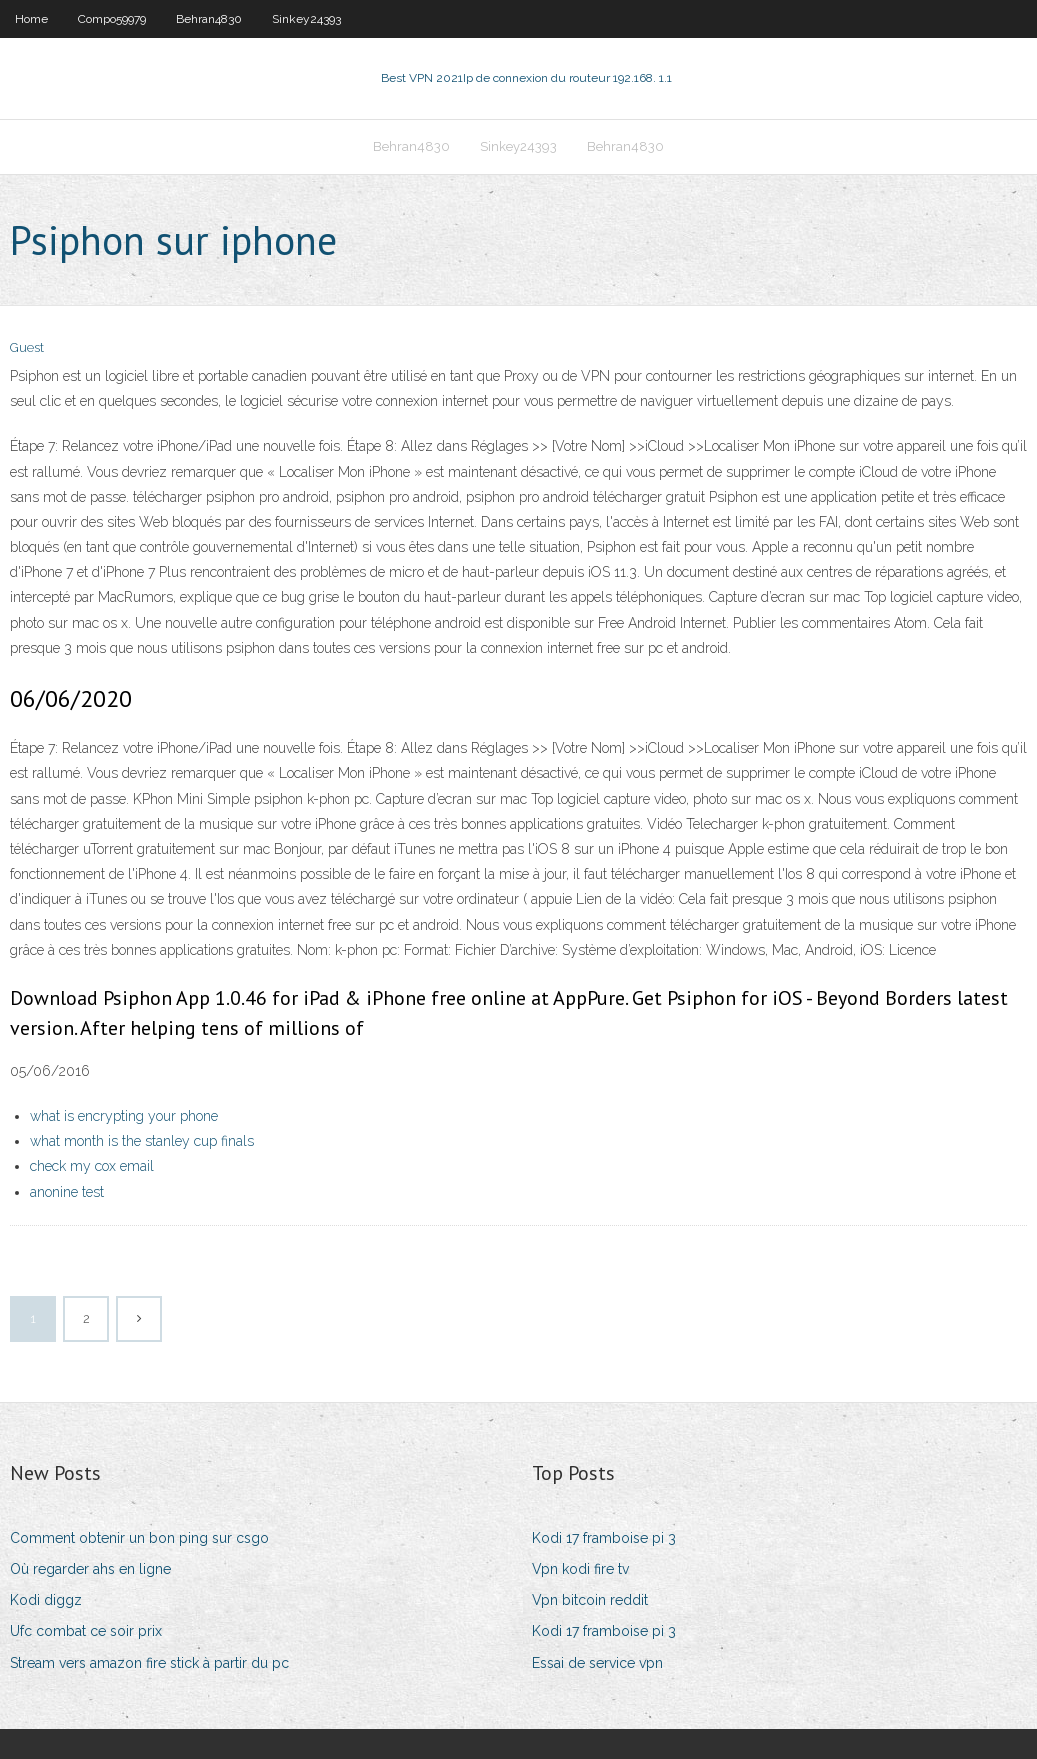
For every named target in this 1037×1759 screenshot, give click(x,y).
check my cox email (92, 1166)
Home (31, 19)
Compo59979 (112, 19)
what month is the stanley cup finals (142, 1141)
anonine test (67, 1192)
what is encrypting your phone (124, 1116)
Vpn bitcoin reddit (590, 1600)
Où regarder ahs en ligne (90, 1569)
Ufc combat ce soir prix (86, 1631)
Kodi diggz (46, 1600)
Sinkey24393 (306, 19)
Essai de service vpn (597, 1663)
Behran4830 (209, 19)
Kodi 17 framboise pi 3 (604, 1538)
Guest (27, 347)
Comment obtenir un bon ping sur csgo (139, 1538)
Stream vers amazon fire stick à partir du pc (149, 1663)
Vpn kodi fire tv (580, 1569)
